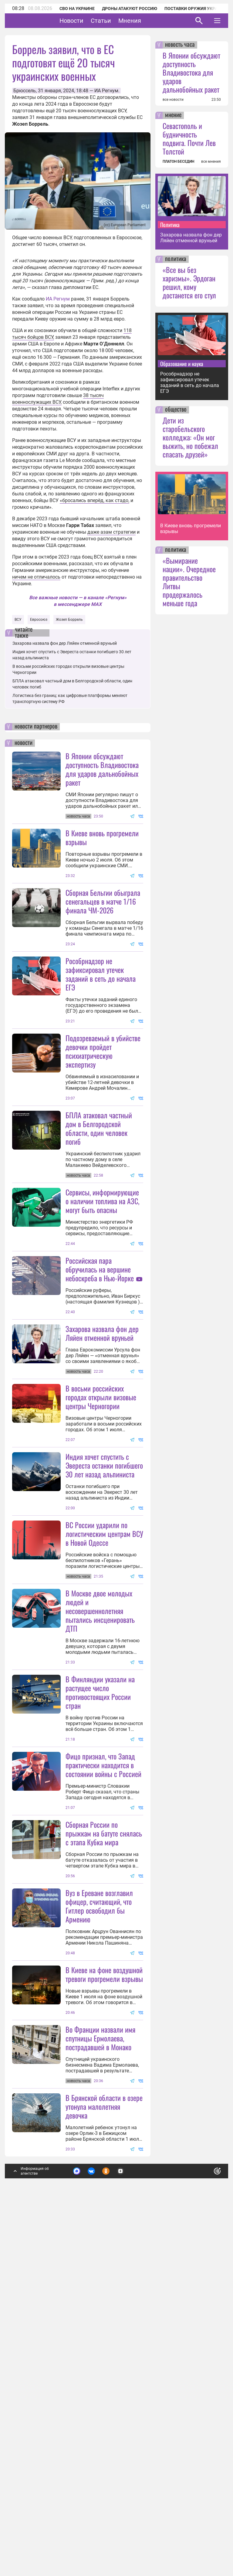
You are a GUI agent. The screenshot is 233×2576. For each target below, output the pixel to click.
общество (176, 409)
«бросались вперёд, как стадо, (94, 500)
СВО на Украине (77, 8)
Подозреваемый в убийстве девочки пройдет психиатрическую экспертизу (103, 1111)
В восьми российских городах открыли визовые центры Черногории (101, 1576)
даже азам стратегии (111, 532)
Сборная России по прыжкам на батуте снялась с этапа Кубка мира (104, 2132)
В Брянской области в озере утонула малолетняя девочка (104, 2465)
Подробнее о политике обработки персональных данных (125, 2532)
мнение (173, 115)
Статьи (120, 20)
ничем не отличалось (36, 577)
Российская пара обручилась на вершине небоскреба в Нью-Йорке (100, 1389)
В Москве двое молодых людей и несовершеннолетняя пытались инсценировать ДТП (100, 1850)
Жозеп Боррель (69, 619)
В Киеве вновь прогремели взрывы (102, 837)
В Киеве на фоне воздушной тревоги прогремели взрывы (104, 2273)
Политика (170, 224)
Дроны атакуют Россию (129, 8)
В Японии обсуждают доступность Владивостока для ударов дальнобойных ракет (102, 769)
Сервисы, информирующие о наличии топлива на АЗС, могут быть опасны (102, 1320)
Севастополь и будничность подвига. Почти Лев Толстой (189, 138)
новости (23, 743)
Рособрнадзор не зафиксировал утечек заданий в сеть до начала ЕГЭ (101, 1033)
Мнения (148, 20)
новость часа (180, 45)
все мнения (211, 161)
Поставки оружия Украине (195, 8)
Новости (90, 20)
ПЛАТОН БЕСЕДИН (178, 161)
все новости (173, 99)
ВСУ (18, 619)
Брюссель (24, 90)
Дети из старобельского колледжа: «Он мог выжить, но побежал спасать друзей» (190, 437)
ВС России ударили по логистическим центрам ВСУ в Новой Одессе (104, 1713)
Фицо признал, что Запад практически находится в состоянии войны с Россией (103, 2004)
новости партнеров (36, 726)
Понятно (204, 2528)
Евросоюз (38, 619)
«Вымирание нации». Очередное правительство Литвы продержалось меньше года (189, 581)
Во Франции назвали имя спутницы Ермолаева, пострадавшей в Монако (100, 2397)
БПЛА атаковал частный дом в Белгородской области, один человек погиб (99, 1188)
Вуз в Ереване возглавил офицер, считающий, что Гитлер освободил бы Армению (99, 2205)
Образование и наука (181, 363)
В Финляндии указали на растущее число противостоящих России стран (100, 1931)
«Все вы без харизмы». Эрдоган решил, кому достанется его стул (189, 282)
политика (175, 259)
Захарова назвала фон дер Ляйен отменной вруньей (64, 643)
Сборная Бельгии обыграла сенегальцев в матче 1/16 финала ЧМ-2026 (103, 901)
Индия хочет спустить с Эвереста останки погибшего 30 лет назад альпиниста (104, 1644)
